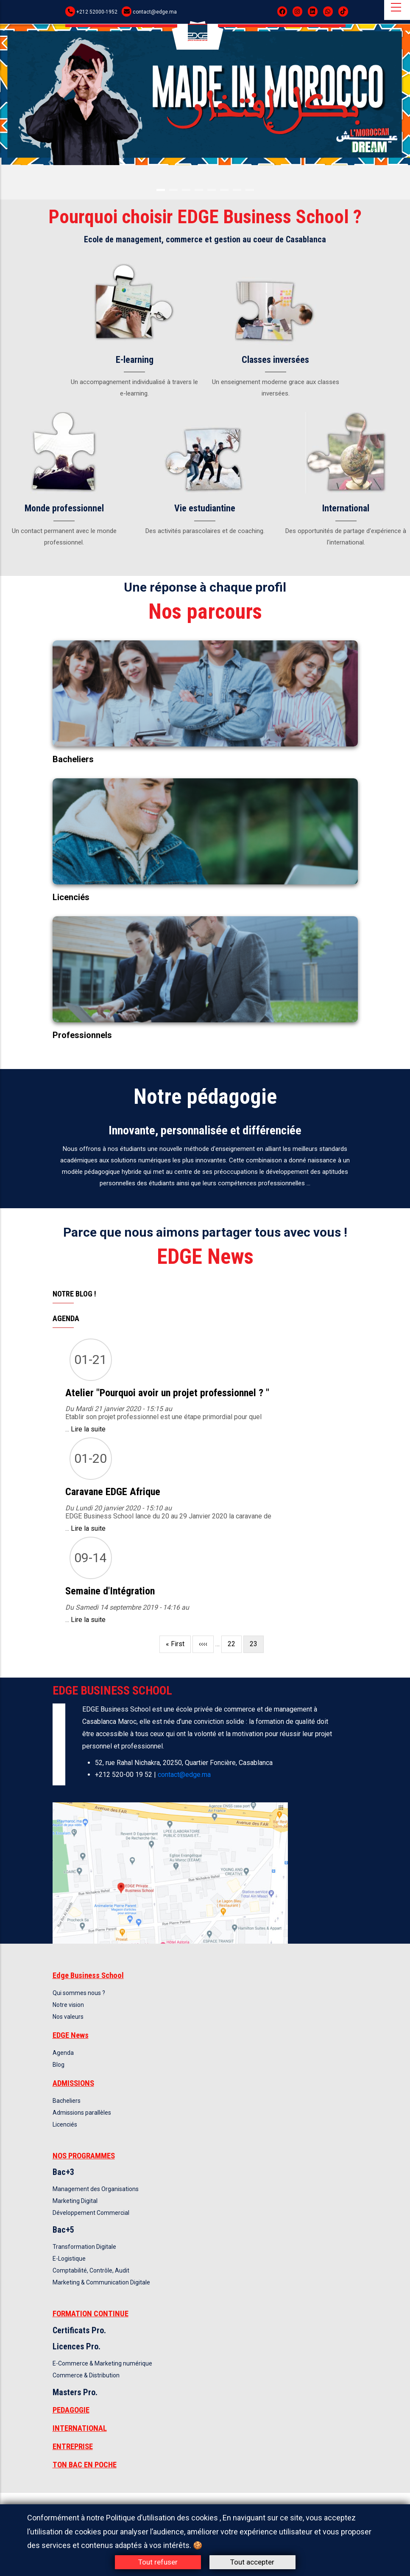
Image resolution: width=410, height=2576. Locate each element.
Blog (58, 2064)
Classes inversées (275, 359)
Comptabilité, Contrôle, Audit (91, 2270)
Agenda (63, 2052)
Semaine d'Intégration (110, 1591)
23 (257, 1645)
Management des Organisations (96, 2189)
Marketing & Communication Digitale (101, 2282)
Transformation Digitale (84, 2246)
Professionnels (82, 1035)
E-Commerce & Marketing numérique (102, 2363)
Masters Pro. (75, 2392)
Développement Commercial (91, 2212)
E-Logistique (69, 2258)
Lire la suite (88, 1429)
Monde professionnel (64, 508)
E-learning (134, 359)
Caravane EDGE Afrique (112, 1492)
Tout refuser (158, 2562)
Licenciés (71, 897)
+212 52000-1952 (96, 12)
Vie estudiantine (204, 508)
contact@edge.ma (155, 12)
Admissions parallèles (82, 2112)
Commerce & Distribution (86, 2375)
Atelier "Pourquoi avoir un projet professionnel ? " (167, 1393)
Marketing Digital (75, 2200)
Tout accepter (252, 2562)
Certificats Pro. (79, 2330)
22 (235, 1643)
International (345, 508)
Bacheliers (73, 759)
